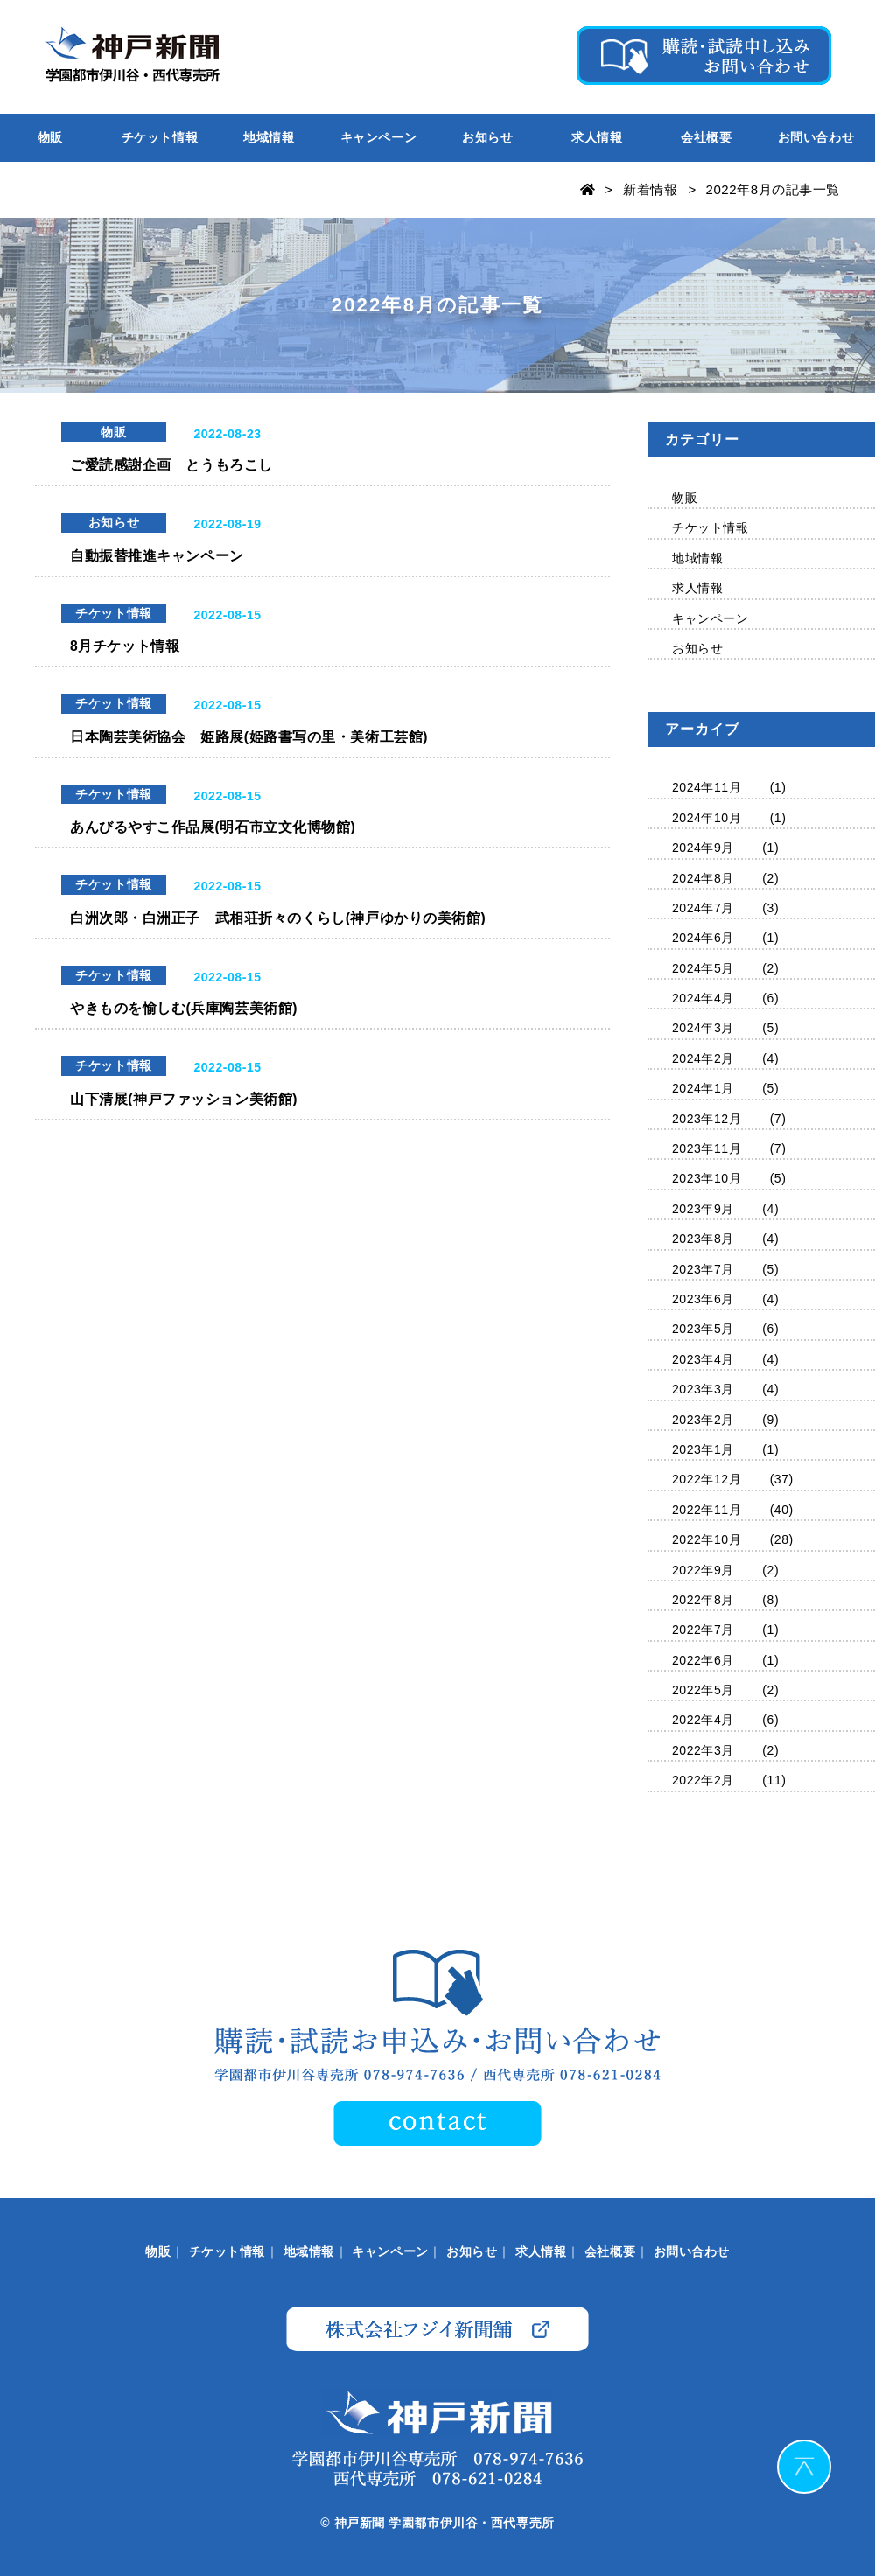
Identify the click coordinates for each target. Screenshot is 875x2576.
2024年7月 (703, 908)
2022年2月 (703, 1780)
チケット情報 (160, 137)
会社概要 (706, 137)
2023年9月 (703, 1209)
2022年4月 (703, 1720)
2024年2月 (703, 1058)
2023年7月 (703, 1269)
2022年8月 (703, 1600)
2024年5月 (703, 968)
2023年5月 (703, 1329)
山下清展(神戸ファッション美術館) (184, 1101)
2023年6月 (703, 1299)
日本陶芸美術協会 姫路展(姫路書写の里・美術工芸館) (249, 737)
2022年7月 (703, 1630)
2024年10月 (706, 818)
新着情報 (650, 189)
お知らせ (487, 137)
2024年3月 (703, 1028)
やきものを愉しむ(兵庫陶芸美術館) (184, 1010)
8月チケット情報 (124, 646)
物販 (50, 137)
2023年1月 (703, 1449)
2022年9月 (703, 1570)
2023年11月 (706, 1148)
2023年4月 (703, 1359)
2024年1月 (703, 1088)
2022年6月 (703, 1660)
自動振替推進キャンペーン (157, 555)
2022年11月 (706, 1510)
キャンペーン (378, 137)
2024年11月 (706, 787)
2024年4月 (703, 998)
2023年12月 (706, 1119)
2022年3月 (703, 1750)
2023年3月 (703, 1389)
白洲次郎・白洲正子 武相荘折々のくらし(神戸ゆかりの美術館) (278, 919)
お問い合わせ (816, 137)
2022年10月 (706, 1539)
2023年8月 (703, 1239)
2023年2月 (703, 1420)
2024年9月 (703, 848)
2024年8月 (703, 878)
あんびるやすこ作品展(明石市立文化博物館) (212, 828)
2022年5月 (703, 1690)
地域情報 (268, 137)
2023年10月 (706, 1178)
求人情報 (596, 137)
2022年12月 (706, 1479)
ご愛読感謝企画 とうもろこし (171, 464)
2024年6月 (703, 938)
